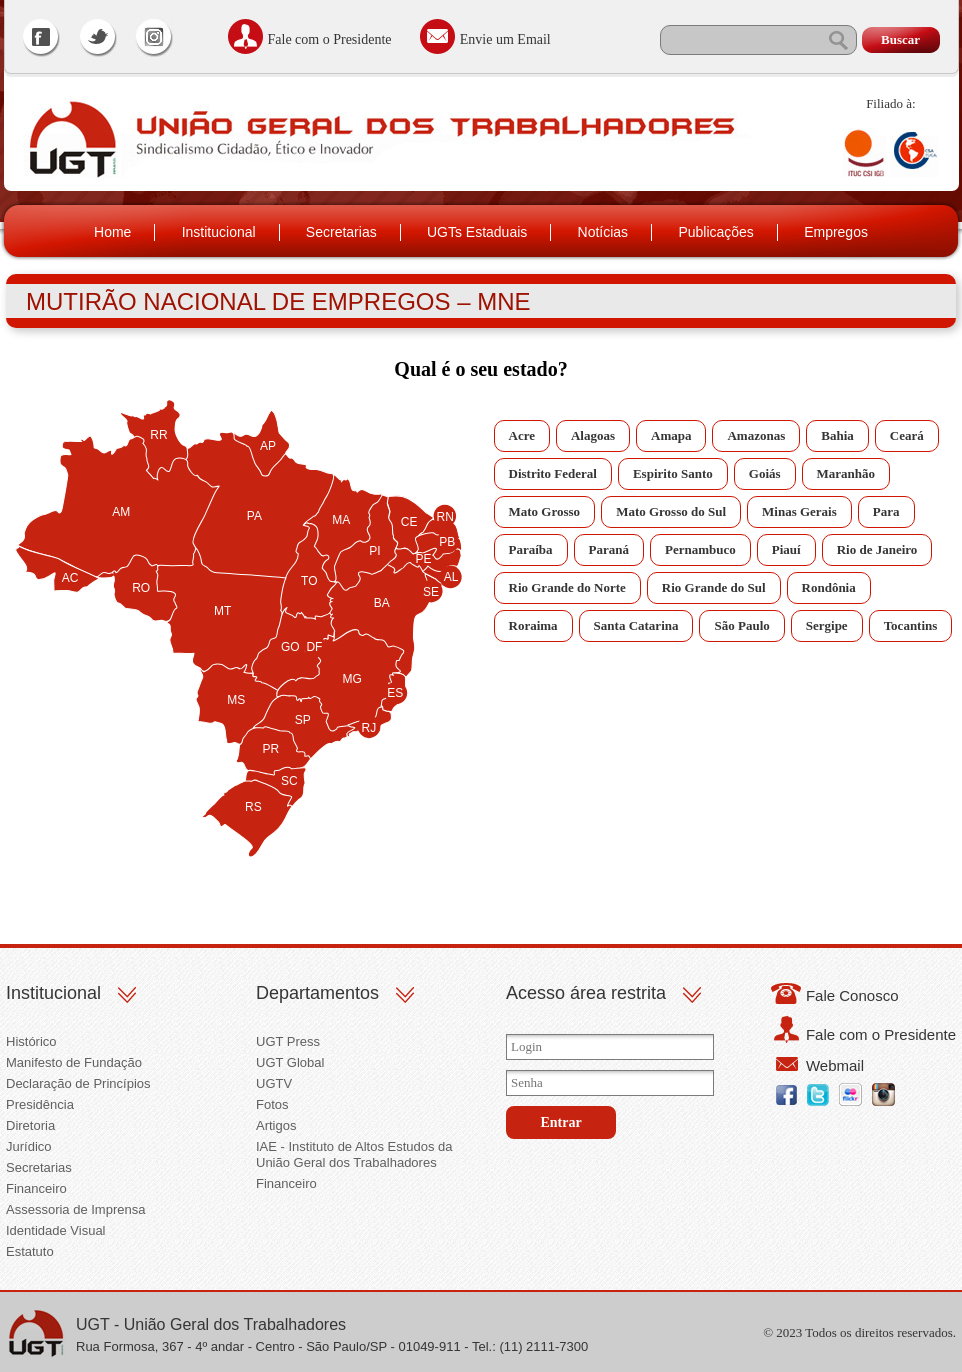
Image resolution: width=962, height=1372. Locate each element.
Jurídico (29, 1146)
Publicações (716, 232)
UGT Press (288, 1041)
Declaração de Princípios (78, 1083)
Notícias (603, 232)
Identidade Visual (56, 1230)
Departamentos (317, 993)
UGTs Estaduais (477, 232)
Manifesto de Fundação (74, 1062)
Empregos (836, 232)
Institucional (219, 232)
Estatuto (30, 1251)
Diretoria (30, 1125)
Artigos (276, 1125)
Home (112, 232)
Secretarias (341, 232)
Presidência (40, 1104)
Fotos (272, 1104)
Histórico (31, 1041)
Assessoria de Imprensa (75, 1209)
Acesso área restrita (586, 993)
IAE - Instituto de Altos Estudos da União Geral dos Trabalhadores (354, 1154)
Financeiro (36, 1188)
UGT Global (290, 1062)
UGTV (274, 1083)
